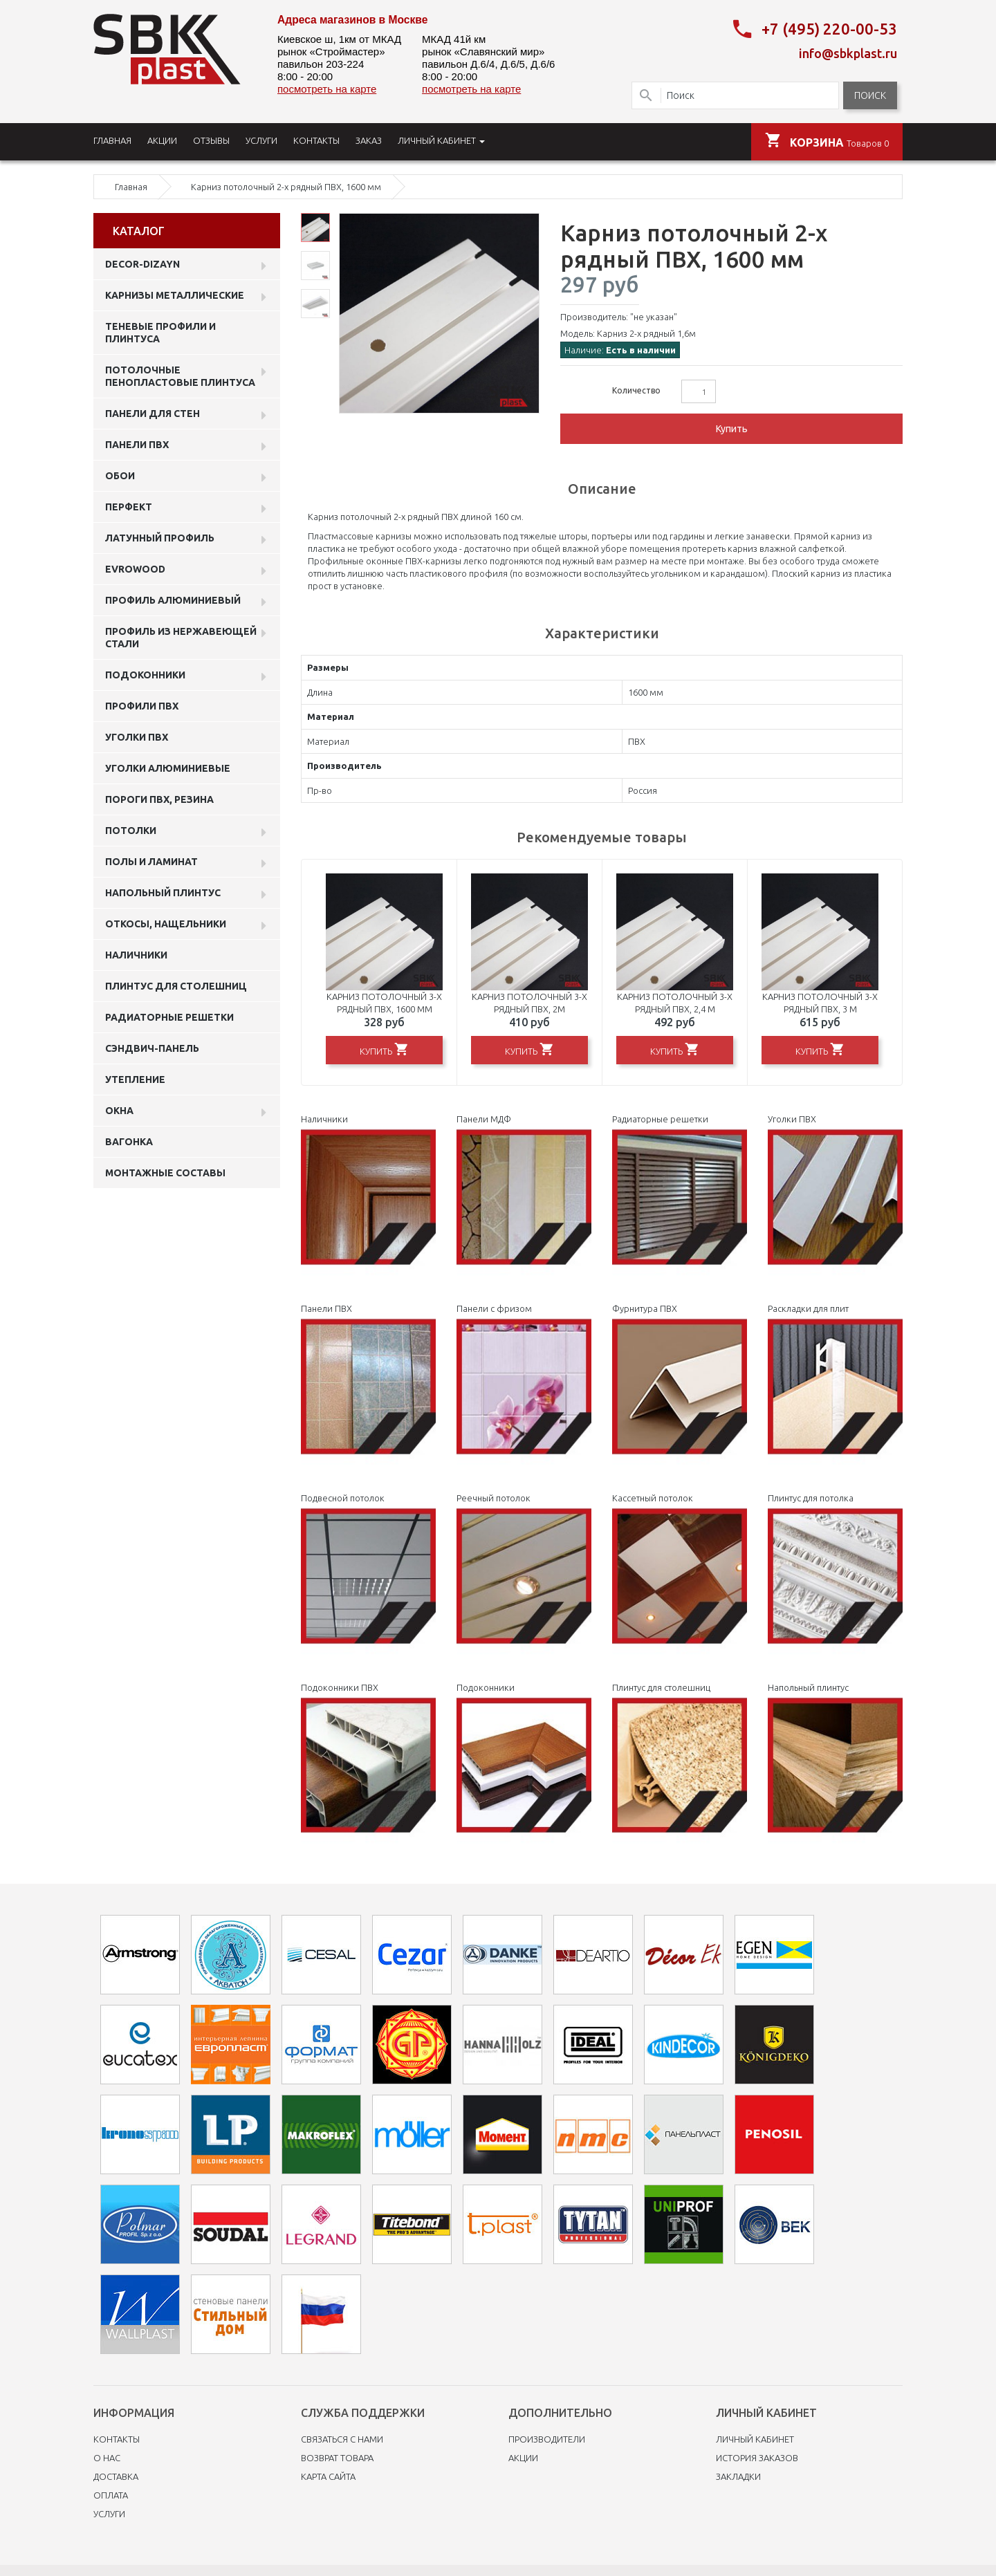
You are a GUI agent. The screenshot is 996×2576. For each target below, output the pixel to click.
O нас (106, 2458)
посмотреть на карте (326, 89)
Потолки (130, 830)
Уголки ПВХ (136, 737)
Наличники (136, 955)
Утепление (135, 1079)
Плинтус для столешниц (176, 986)
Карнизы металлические (174, 295)
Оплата (110, 2495)
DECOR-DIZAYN (142, 264)
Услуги (109, 2514)
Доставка (115, 2476)
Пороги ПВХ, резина (159, 799)
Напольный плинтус (163, 892)
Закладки (738, 2476)
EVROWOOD (135, 569)
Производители (546, 2439)
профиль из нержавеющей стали (181, 637)
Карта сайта (328, 2476)
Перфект (128, 506)
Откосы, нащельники (165, 923)
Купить (732, 428)
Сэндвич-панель (152, 1048)
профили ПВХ (141, 706)
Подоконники (145, 674)
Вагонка (129, 1141)
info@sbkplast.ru (848, 53)
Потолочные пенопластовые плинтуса (180, 376)
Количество (636, 390)
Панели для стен (152, 413)
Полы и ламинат (151, 861)
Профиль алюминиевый (173, 600)
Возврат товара (337, 2458)
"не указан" (653, 317)
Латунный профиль (159, 538)
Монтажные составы (165, 1172)
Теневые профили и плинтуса (160, 332)
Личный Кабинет (755, 2439)
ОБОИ (120, 475)
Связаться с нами (342, 2439)
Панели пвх (137, 444)
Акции (523, 2458)
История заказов (757, 2458)
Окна (119, 1110)
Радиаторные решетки (169, 1017)
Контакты (116, 2439)
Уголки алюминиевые (167, 768)
